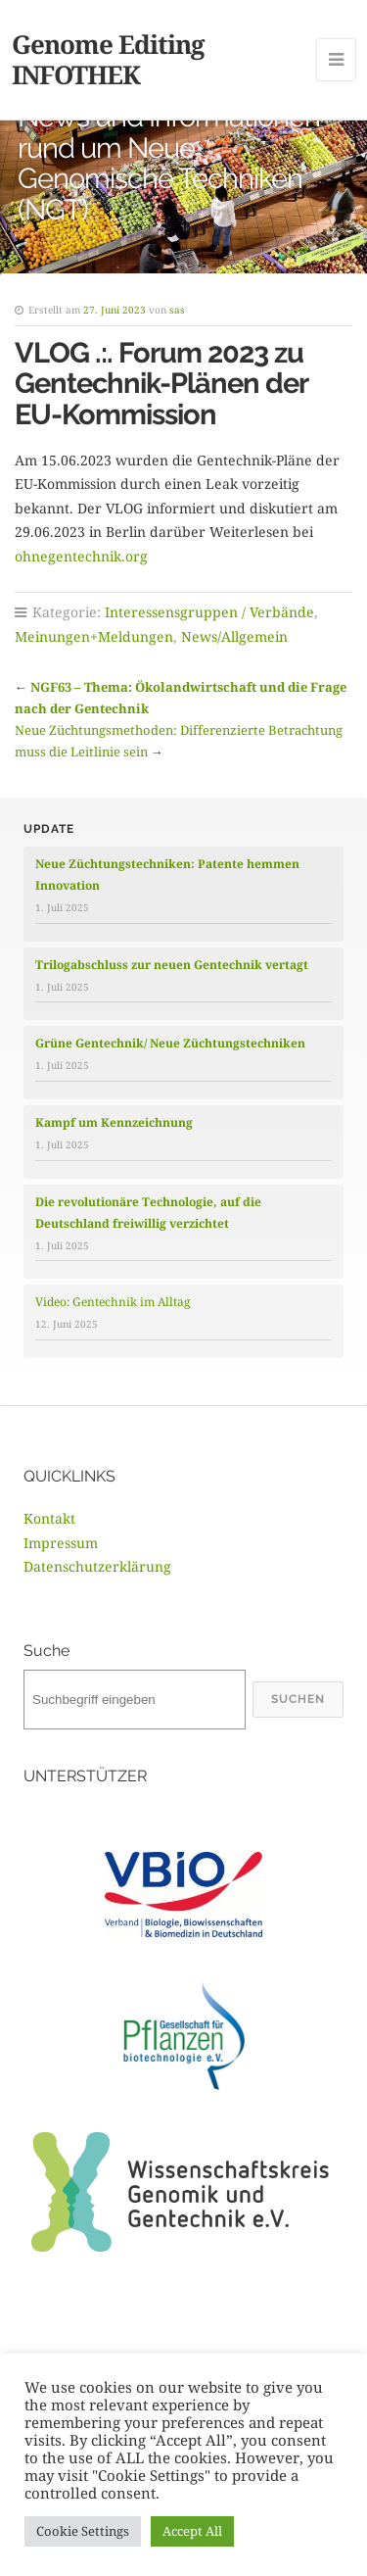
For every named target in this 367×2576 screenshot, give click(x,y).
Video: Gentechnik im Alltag (112, 1301)
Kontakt (49, 1518)
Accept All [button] (192, 2531)
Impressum (60, 1542)
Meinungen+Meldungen (94, 636)
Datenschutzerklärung (97, 1566)
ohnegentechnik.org (81, 556)
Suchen (298, 1699)
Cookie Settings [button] (82, 2531)
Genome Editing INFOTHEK (108, 59)
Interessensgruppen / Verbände (209, 612)
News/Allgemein (234, 636)
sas (177, 309)
